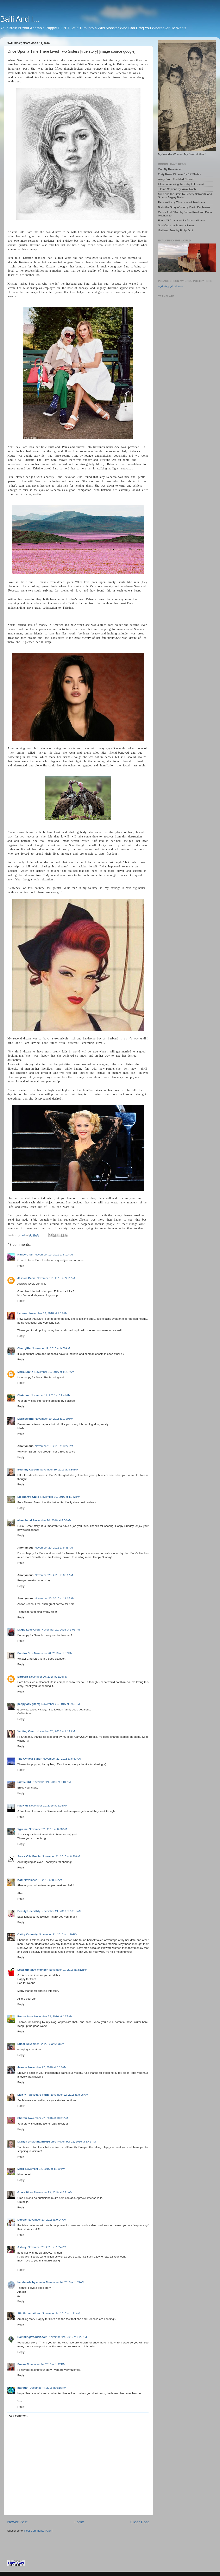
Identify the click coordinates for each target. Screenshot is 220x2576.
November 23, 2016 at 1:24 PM (47, 2247)
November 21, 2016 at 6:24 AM (48, 1805)
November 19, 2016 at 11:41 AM (51, 1395)
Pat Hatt (22, 1805)
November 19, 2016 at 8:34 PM (59, 1469)
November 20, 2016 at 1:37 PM (53, 1653)
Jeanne (22, 2067)
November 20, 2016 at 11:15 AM (55, 1598)
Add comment (18, 2415)
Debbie (22, 2219)
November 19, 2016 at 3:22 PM (54, 1446)
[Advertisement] (55, 2540)
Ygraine (22, 1829)
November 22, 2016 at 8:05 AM (69, 2094)
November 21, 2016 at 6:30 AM (48, 1829)
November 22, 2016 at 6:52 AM (47, 2067)
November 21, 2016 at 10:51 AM (61, 1911)
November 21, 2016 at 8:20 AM (61, 1856)
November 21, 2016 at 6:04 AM (52, 1782)
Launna (22, 1313)
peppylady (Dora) (28, 1703)
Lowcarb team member (32, 1969)
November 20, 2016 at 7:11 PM (56, 1731)
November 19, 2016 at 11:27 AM (54, 1371)
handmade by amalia (31, 2282)
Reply (21, 1265)
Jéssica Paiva (26, 1278)
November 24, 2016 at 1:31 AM (61, 2313)
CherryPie (24, 1348)
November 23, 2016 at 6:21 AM (53, 2192)
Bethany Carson (28, 1469)
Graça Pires (25, 2192)
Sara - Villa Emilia (28, 1856)
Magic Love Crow (28, 1629)
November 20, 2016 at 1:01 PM (61, 1629)
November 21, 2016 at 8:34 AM (43, 1879)
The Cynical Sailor (29, 1758)
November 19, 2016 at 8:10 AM (54, 1254)
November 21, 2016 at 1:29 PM (58, 1934)
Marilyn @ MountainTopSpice (36, 2141)
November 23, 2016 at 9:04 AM (47, 2219)
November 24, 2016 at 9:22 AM (68, 2336)
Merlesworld (25, 1418)
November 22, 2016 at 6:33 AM (45, 2043)
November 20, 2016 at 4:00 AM (52, 1520)
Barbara (22, 1676)
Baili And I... (19, 19)
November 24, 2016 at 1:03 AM (65, 2282)
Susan (21, 2364)
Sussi (21, 2043)
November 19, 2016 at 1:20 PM (54, 1418)
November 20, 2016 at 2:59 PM (60, 1703)
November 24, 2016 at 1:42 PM (46, 2364)
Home (79, 2522)
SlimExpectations (29, 2313)
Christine (23, 1395)
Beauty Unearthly (28, 1911)
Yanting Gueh (26, 1731)
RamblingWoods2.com (32, 2336)
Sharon (22, 2118)
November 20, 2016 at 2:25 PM (48, 1676)
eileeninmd (24, 1520)
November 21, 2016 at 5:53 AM (62, 1758)
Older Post (139, 2522)
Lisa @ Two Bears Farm (33, 2094)
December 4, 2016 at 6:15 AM (48, 2387)
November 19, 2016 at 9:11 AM (56, 1278)
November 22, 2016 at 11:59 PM (45, 2168)
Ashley (21, 2247)
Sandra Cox (25, 1653)
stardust (22, 2387)
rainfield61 (24, 1782)
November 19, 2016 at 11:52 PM (60, 1496)
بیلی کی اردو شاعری (170, 285)
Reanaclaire (25, 2016)
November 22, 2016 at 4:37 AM (53, 2016)
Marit (20, 2168)
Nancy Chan (25, 1254)
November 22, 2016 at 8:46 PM (76, 2141)
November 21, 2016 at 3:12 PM (68, 1969)
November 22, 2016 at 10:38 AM (48, 2118)
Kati (20, 1879)
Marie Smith (25, 1371)
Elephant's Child (28, 1496)
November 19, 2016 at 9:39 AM (48, 1313)
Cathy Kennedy (27, 1934)
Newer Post (17, 2522)
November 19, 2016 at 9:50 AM (51, 1348)
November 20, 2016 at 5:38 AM (54, 1547)
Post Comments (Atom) (38, 2530)
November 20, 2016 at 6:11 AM (54, 1575)
